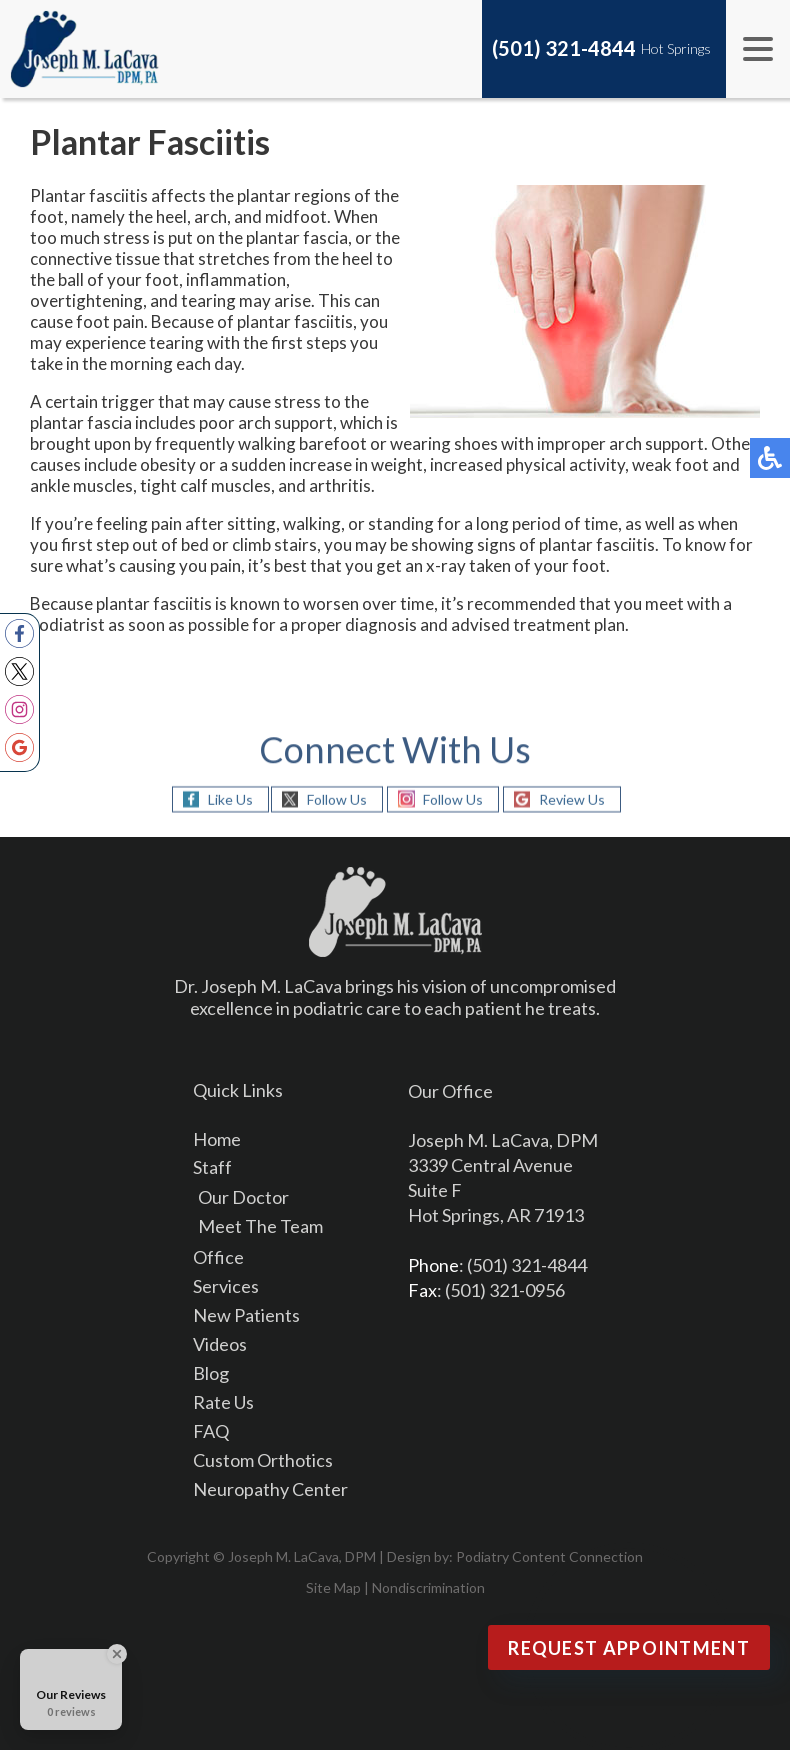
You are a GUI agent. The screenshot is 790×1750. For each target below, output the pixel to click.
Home (217, 1139)
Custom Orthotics (263, 1460)
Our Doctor (243, 1197)
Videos (220, 1344)
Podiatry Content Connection (549, 1556)
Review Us (572, 798)
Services (226, 1286)
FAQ (211, 1431)
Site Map (333, 1587)
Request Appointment (629, 1648)
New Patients (246, 1315)
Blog (211, 1373)
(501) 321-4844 (564, 48)
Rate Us (223, 1402)
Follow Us (337, 798)
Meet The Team (260, 1226)
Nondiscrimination (428, 1587)
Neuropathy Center (270, 1489)
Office (218, 1257)
